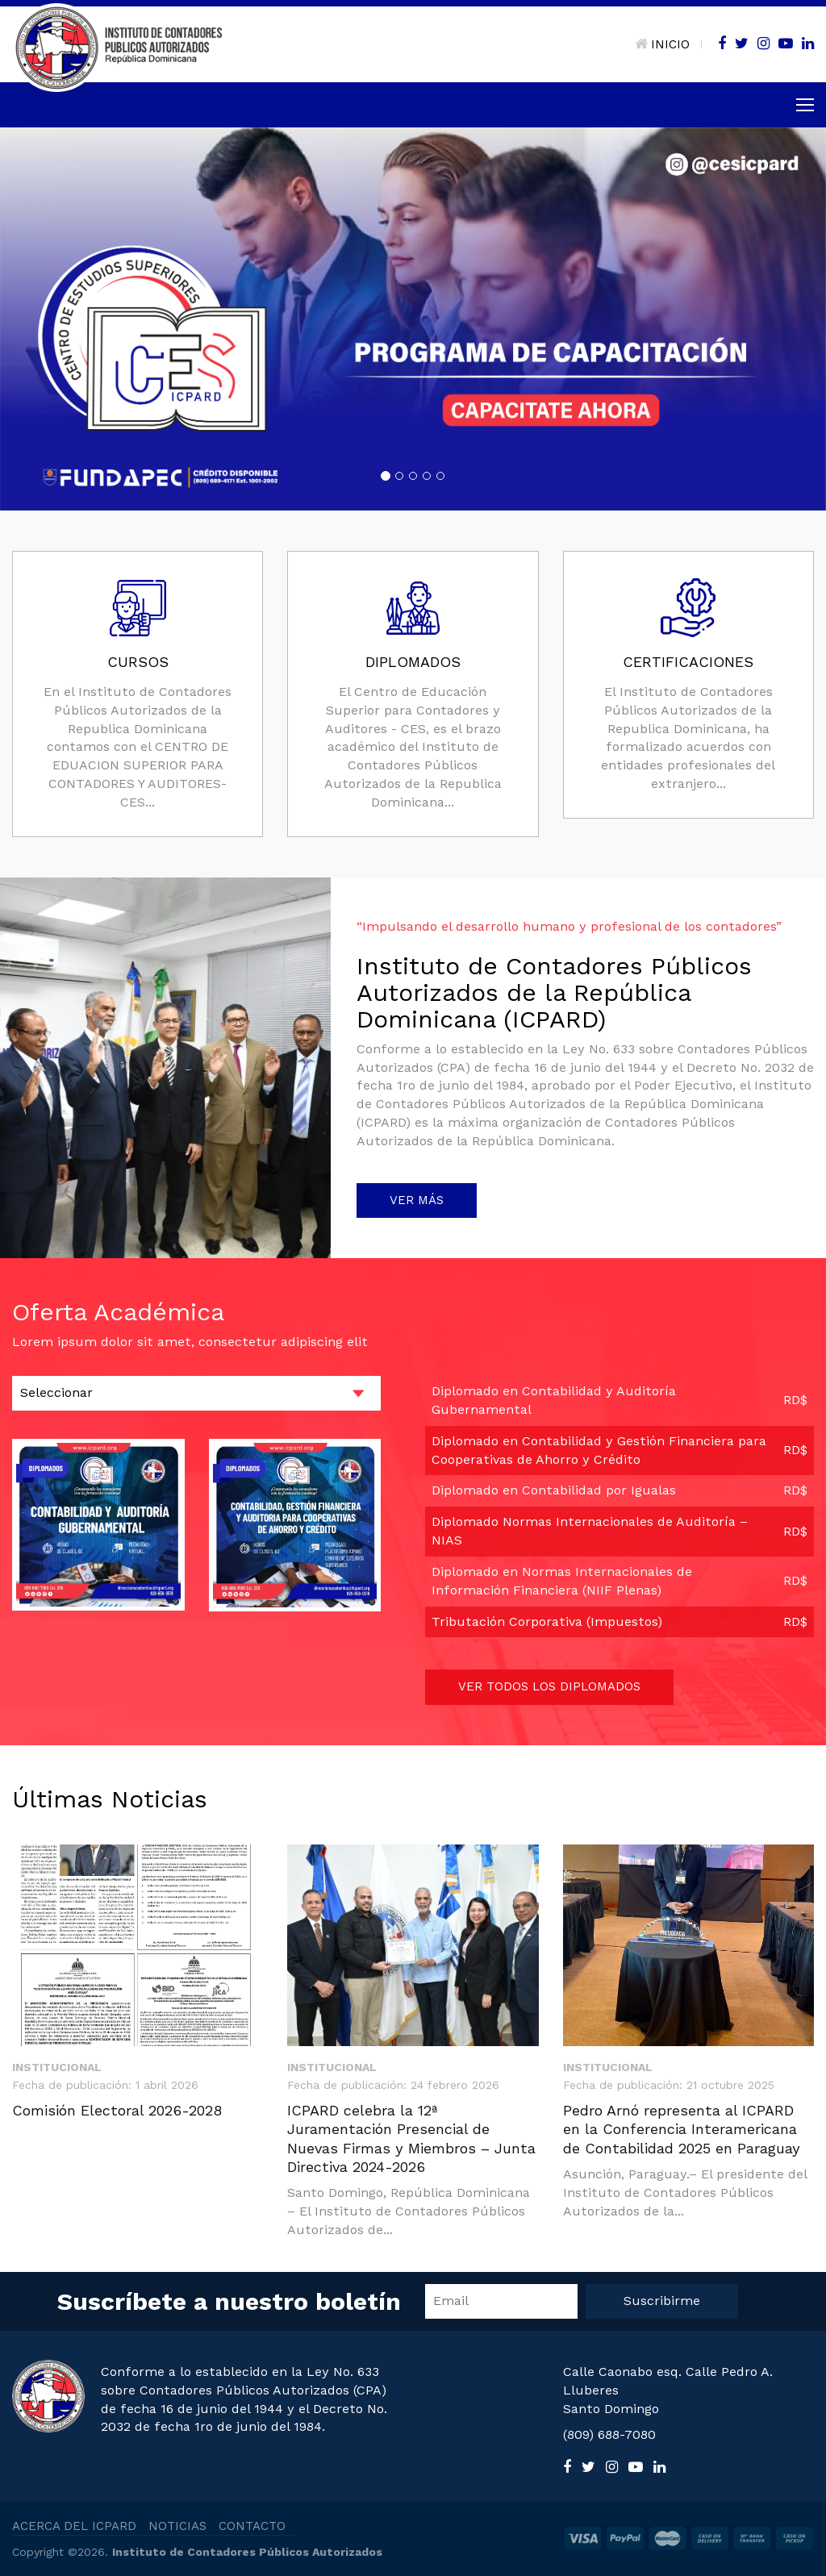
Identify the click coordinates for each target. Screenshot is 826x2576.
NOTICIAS (177, 2526)
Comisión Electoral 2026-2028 (117, 2110)
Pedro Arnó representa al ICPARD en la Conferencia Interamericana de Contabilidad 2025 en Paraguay (681, 2129)
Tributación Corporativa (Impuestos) (547, 1621)
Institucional (57, 2067)
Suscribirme (662, 2300)
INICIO (662, 44)
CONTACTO (252, 2526)
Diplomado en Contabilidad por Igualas (554, 1490)
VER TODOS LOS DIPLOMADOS (549, 1686)
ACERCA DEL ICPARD (74, 2526)
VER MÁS (417, 1200)
